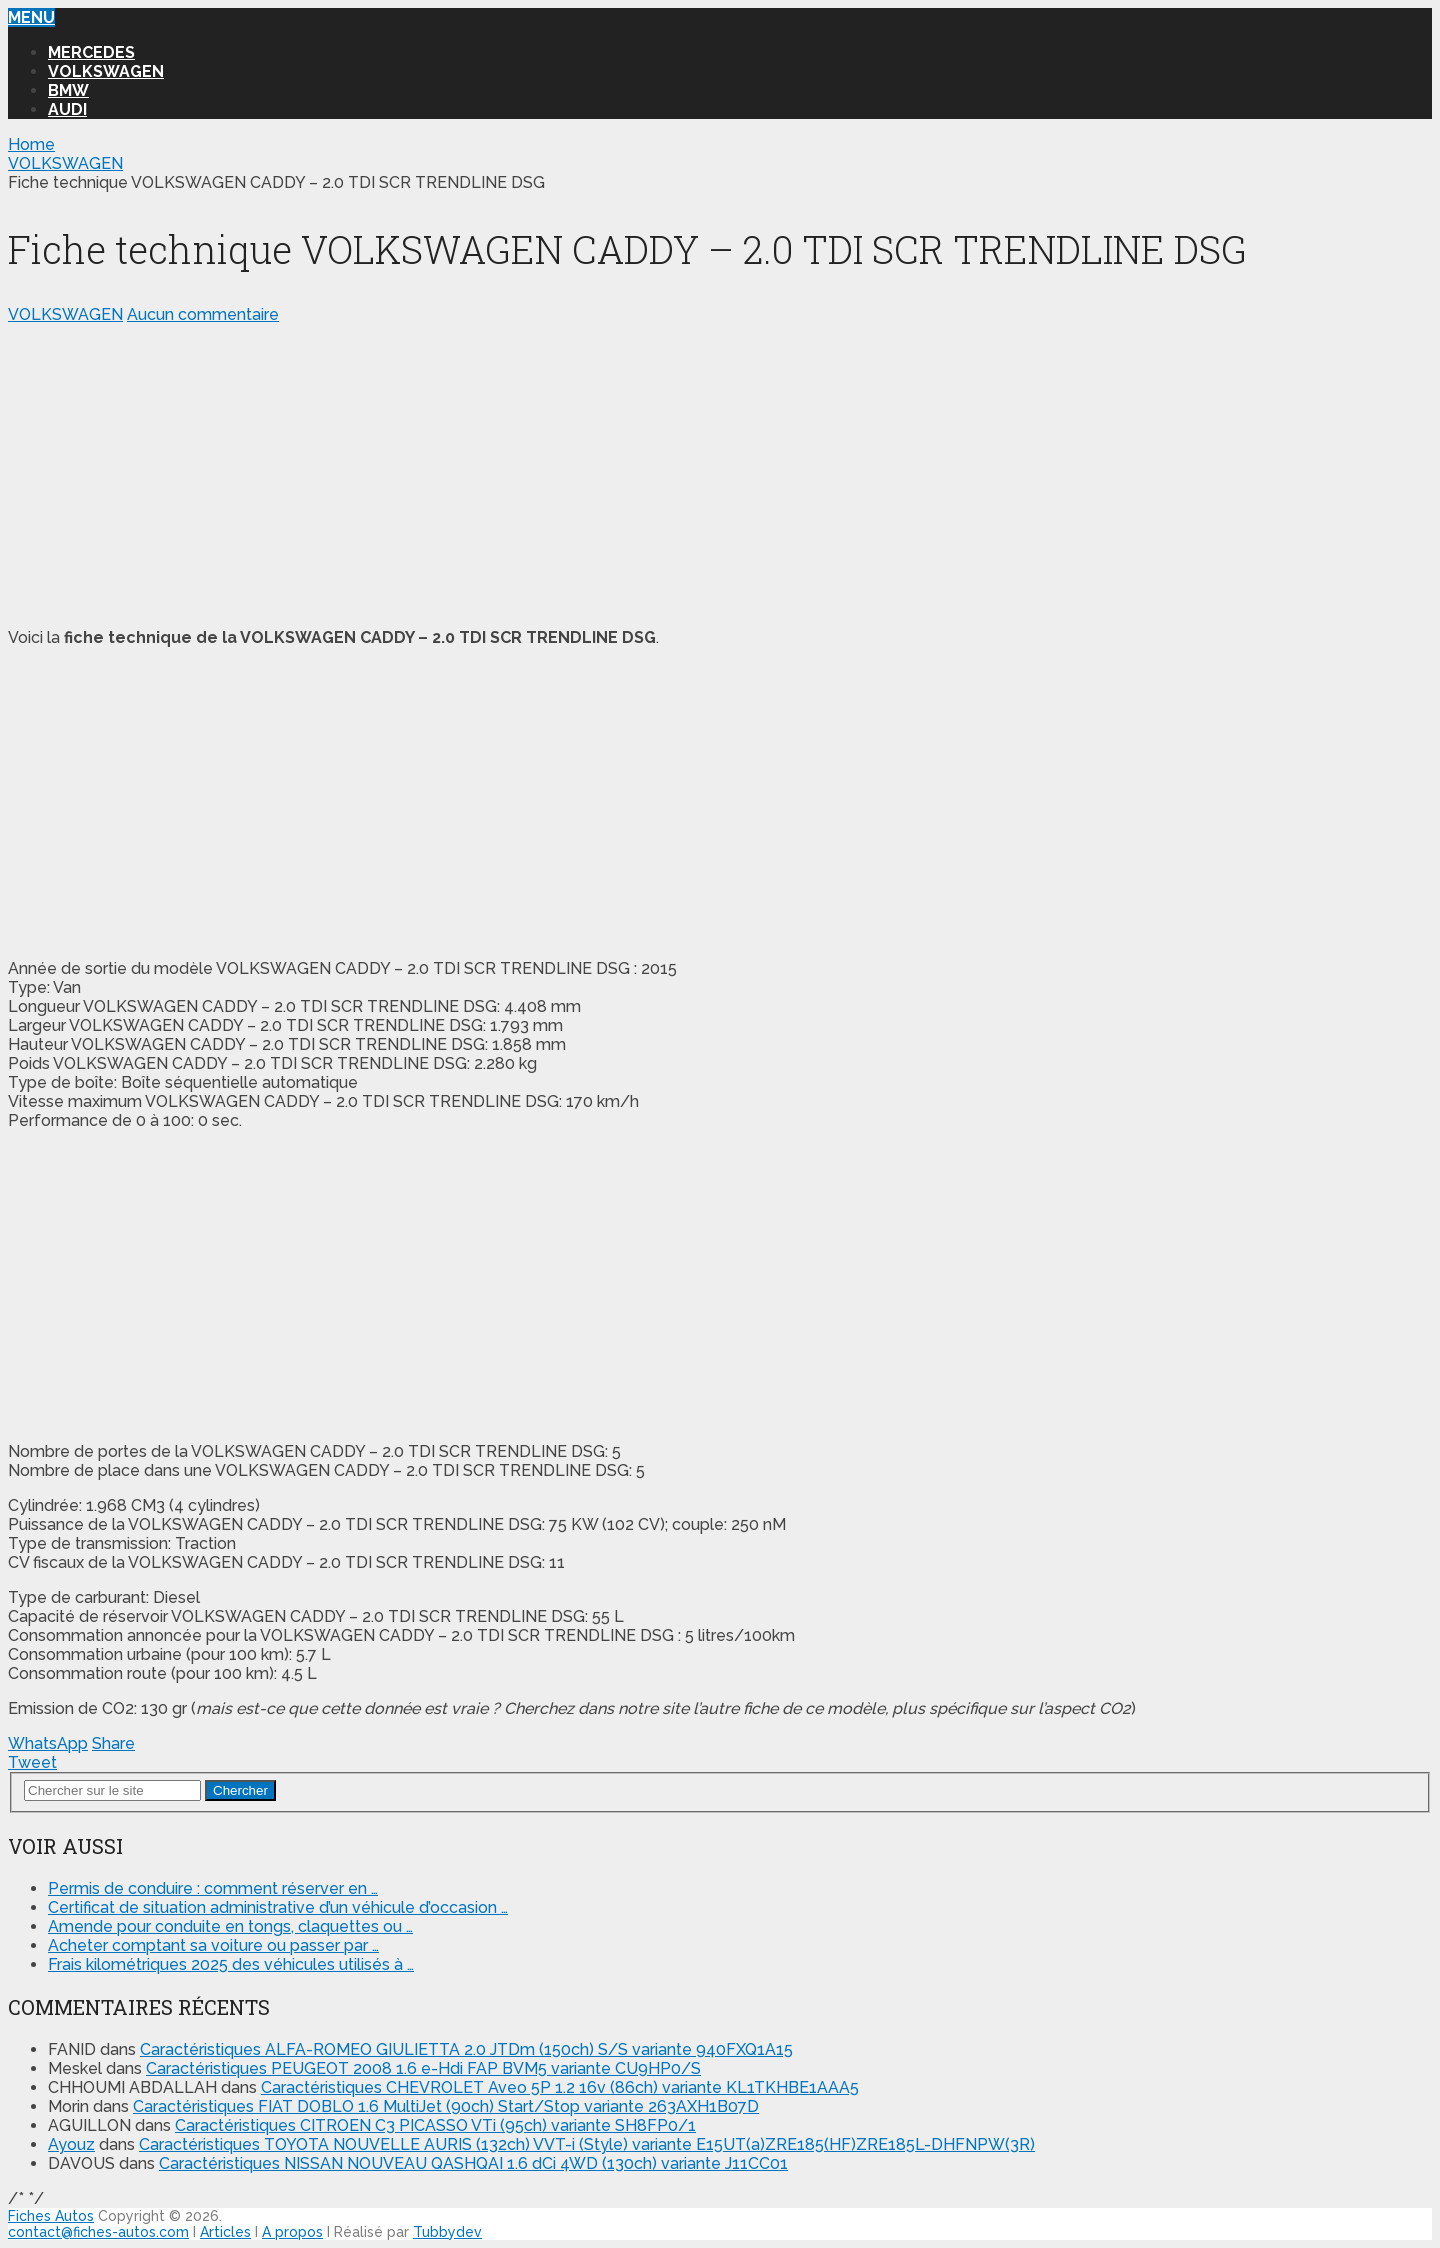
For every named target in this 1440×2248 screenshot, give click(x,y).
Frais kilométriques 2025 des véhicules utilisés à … (231, 1964)
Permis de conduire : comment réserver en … (213, 1888)
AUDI (67, 109)
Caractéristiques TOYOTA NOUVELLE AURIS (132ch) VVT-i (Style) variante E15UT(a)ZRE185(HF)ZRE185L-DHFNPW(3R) (587, 2144)
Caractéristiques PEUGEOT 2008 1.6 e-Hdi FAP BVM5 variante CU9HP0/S (423, 2068)
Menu (31, 17)
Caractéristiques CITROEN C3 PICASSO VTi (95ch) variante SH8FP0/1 (435, 2125)
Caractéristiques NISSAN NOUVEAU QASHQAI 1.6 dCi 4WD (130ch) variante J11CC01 (473, 2163)
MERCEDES (91, 52)
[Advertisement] (608, 472)
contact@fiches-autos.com (98, 2232)
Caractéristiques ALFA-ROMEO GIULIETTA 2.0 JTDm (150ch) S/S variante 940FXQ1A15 (466, 2049)
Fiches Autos (51, 2216)
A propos (292, 2232)
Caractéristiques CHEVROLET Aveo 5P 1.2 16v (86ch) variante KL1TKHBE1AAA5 (560, 2087)
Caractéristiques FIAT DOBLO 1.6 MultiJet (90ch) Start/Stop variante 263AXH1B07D (446, 2106)
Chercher (240, 1790)
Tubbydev (447, 2232)
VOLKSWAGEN (106, 71)
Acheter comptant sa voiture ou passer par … (213, 1945)
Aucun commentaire (203, 314)
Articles (225, 2232)
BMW (68, 90)
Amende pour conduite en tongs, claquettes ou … (230, 1926)
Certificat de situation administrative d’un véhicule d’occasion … (278, 1907)
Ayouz (71, 2144)
